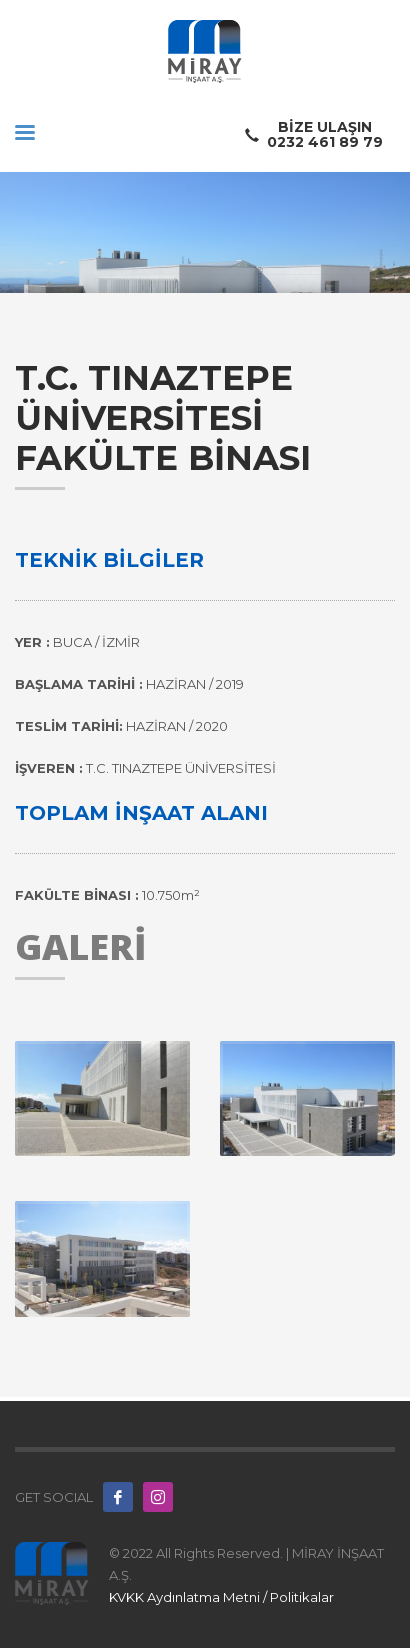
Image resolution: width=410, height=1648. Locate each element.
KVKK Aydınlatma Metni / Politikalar (221, 1597)
